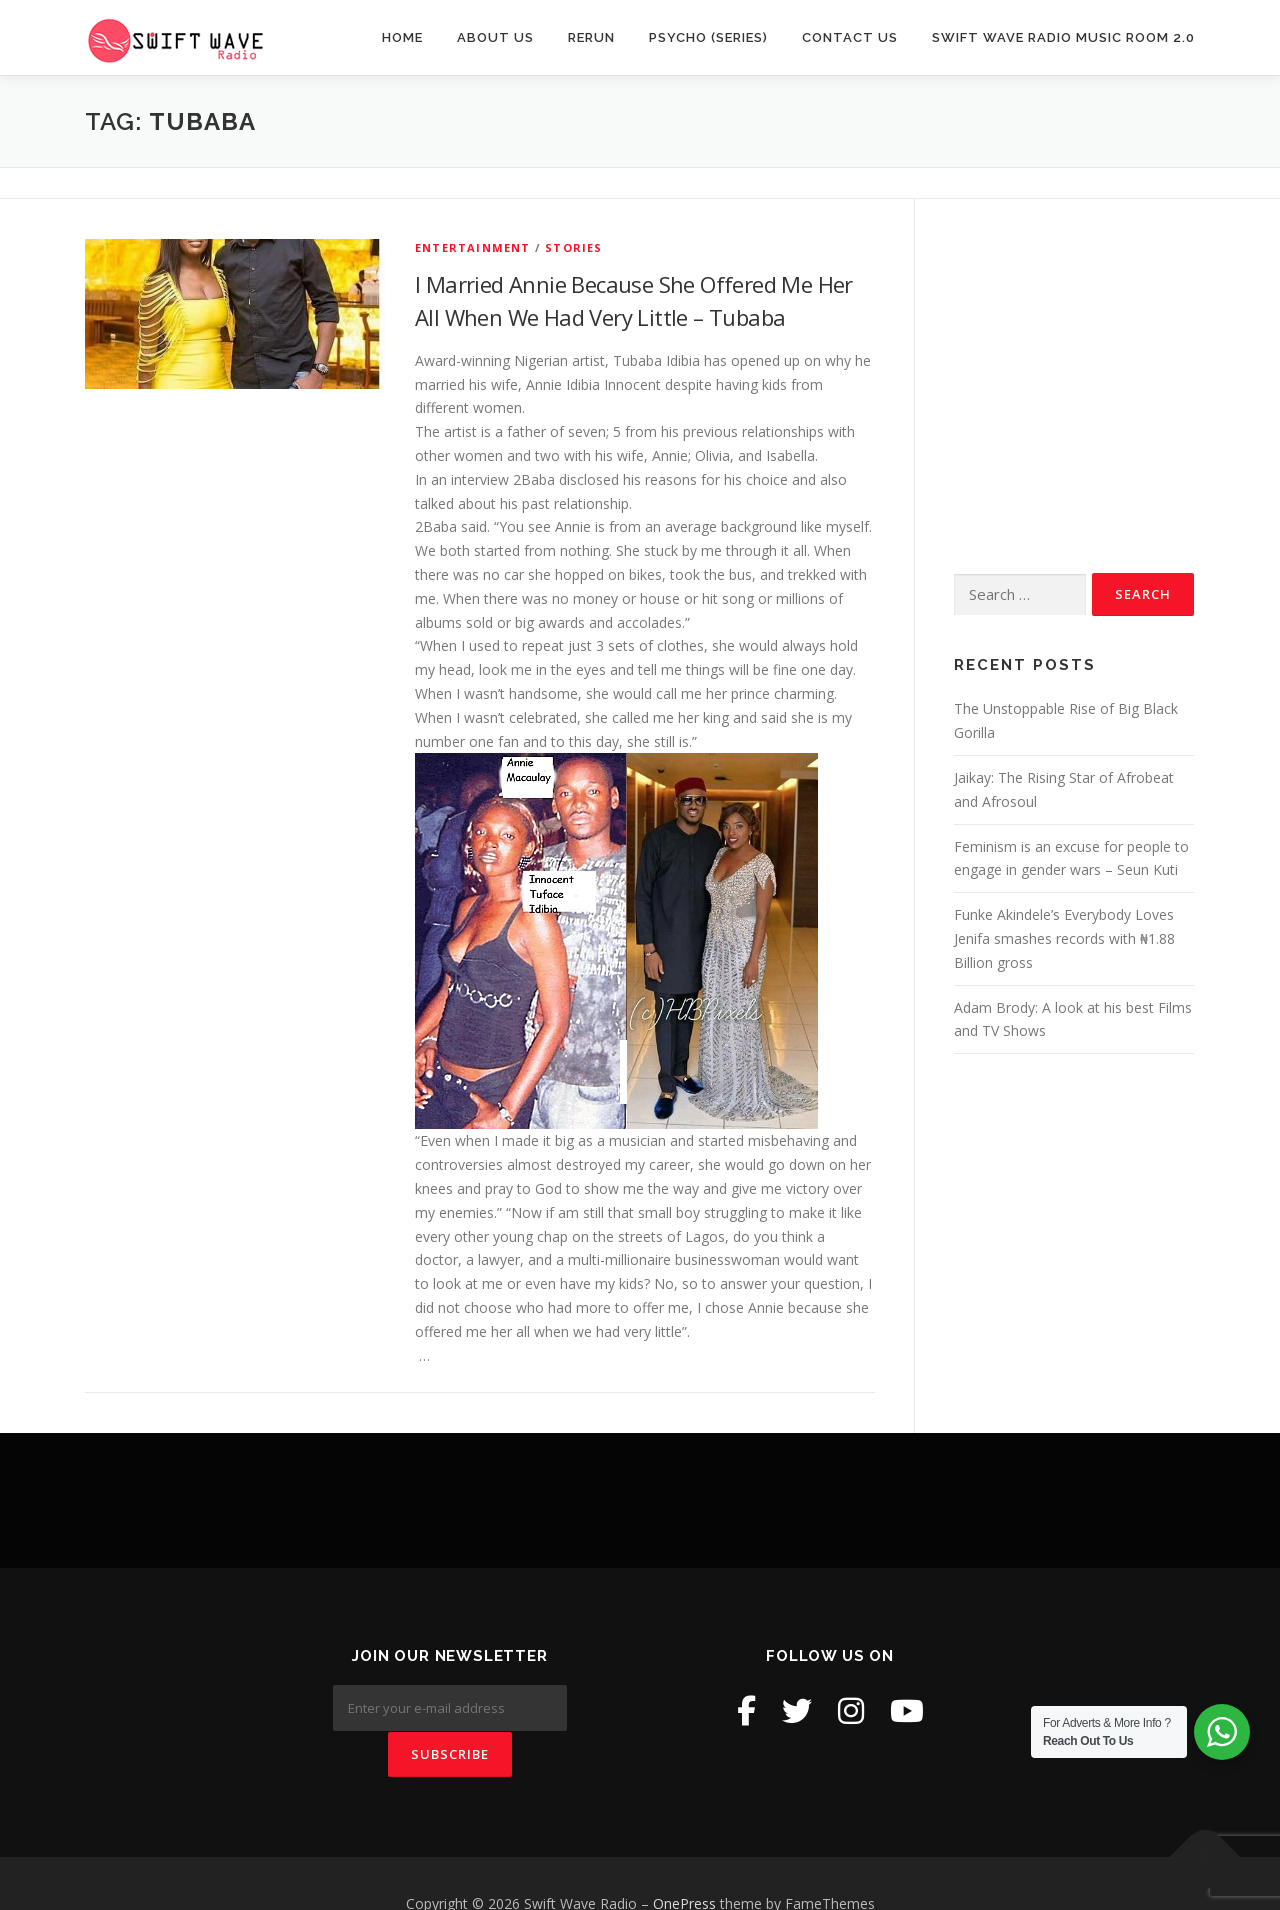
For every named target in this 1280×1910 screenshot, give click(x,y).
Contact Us (850, 37)
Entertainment (473, 247)
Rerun (591, 37)
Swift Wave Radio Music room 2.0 (1063, 37)
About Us (495, 37)
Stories (573, 247)
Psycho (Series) (708, 37)
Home (402, 37)
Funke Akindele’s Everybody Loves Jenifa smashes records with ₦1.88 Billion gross (1064, 938)
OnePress (684, 1862)
